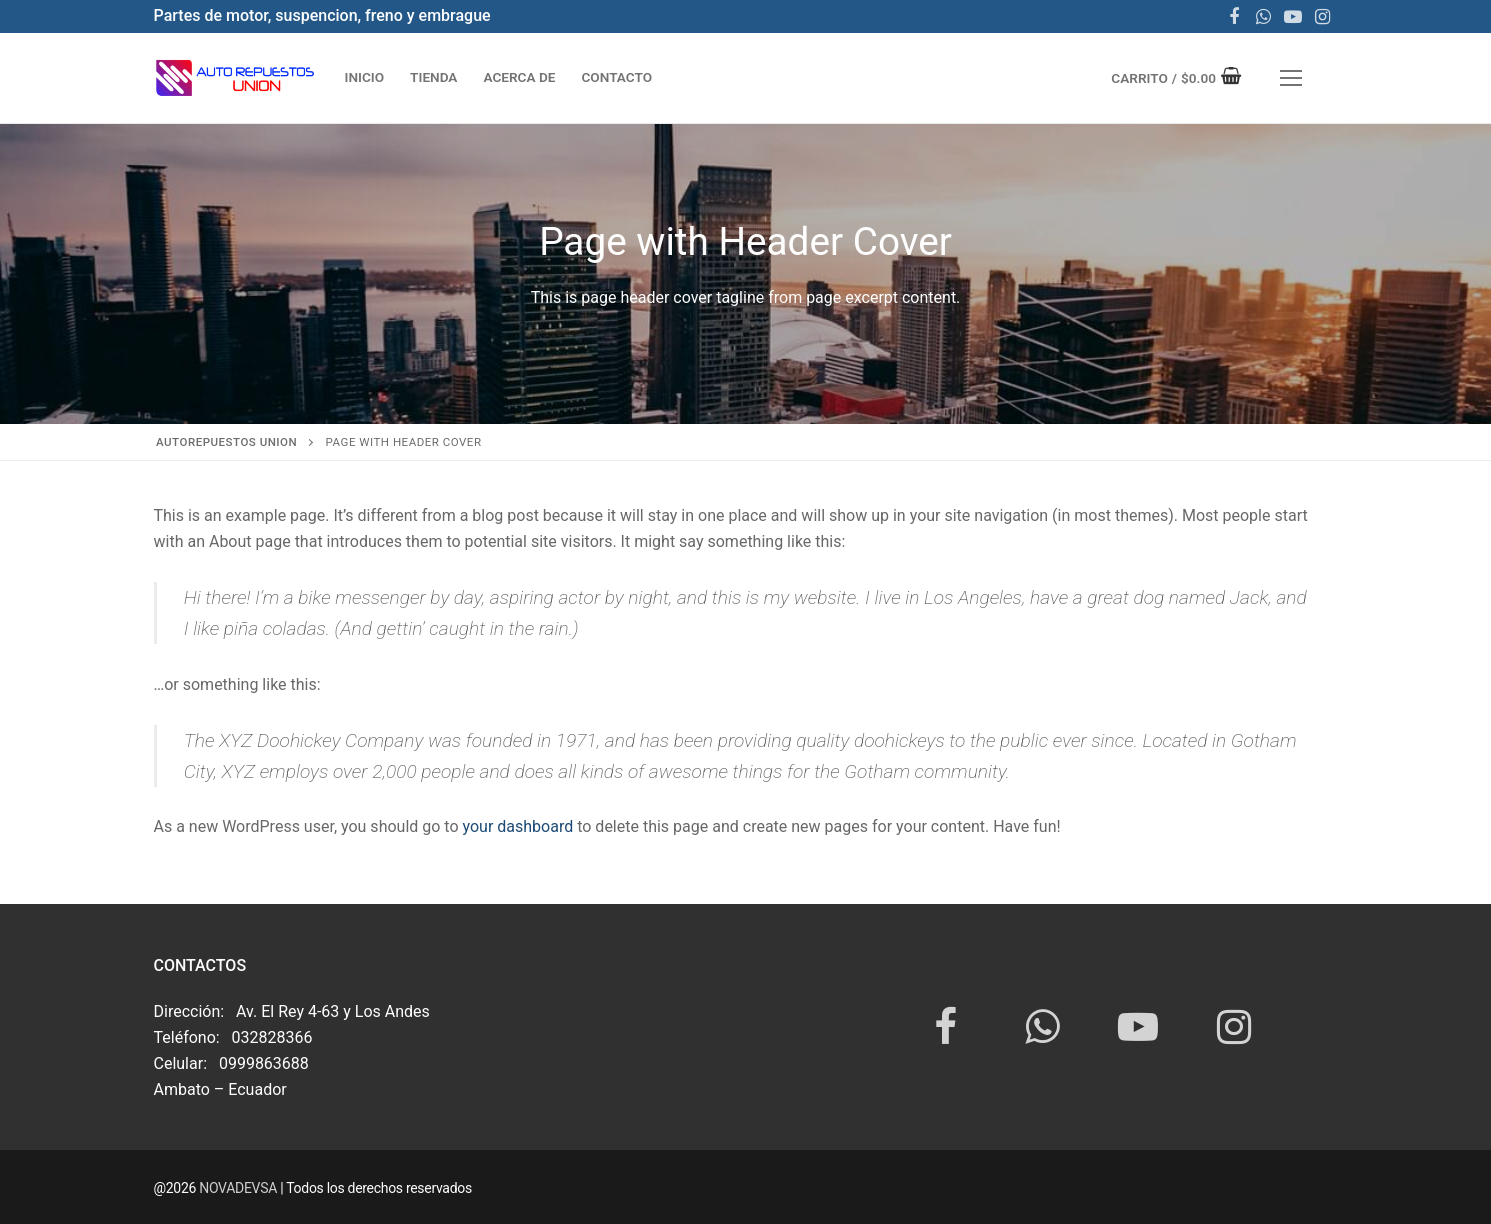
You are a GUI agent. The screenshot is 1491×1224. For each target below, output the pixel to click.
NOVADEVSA (239, 1188)
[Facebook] (1234, 17)
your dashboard (518, 826)
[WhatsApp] (1264, 17)
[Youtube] (1293, 17)
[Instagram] (1323, 17)
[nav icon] (1291, 78)
